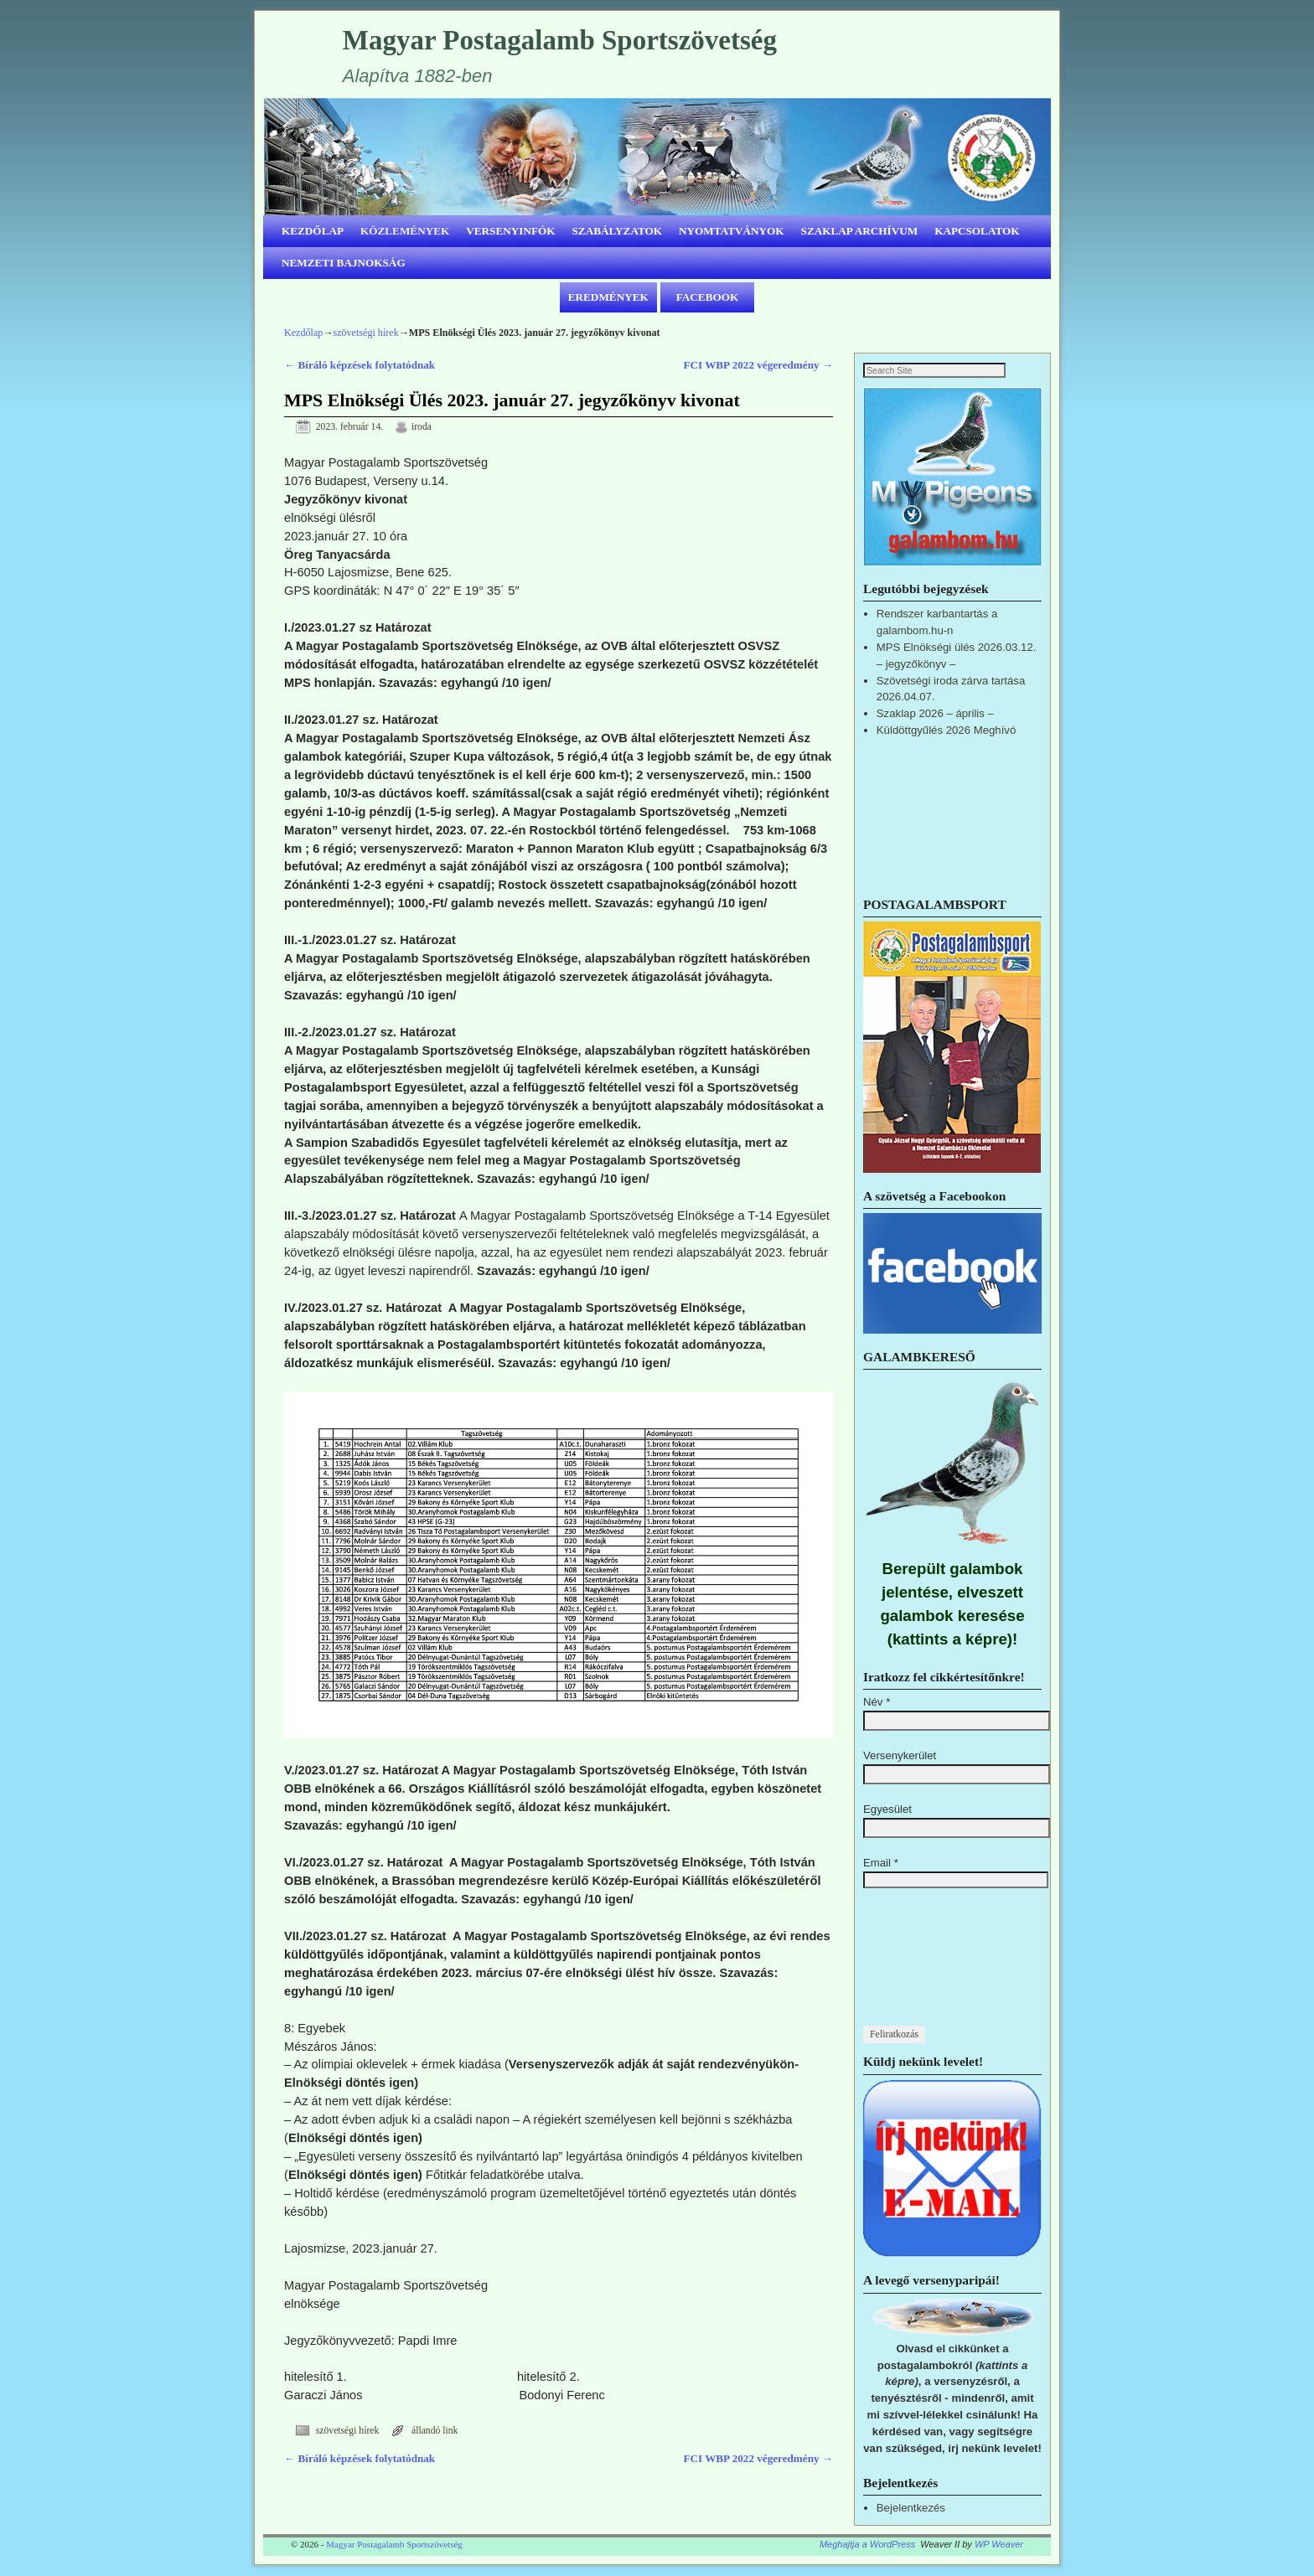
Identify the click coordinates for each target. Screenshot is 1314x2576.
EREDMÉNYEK (608, 297)
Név (876, 1702)
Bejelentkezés (911, 2508)
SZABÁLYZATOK (617, 231)
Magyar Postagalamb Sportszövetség (560, 40)
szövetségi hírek (365, 332)
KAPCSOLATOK (976, 231)
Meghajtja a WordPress (867, 2545)
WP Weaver (999, 2545)
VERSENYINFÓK (510, 231)
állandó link (434, 2430)
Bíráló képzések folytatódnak (359, 365)
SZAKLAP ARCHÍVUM (859, 231)
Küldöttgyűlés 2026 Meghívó (946, 731)
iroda (421, 426)
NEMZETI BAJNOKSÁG (344, 262)
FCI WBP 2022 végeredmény (758, 365)
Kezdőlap (303, 332)
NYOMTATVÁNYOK (731, 231)
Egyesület (887, 1810)
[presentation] (932, 1966)
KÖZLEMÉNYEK (404, 231)
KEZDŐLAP (313, 231)
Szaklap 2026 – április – (935, 714)
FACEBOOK (707, 297)
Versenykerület (899, 1756)
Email (880, 1863)
